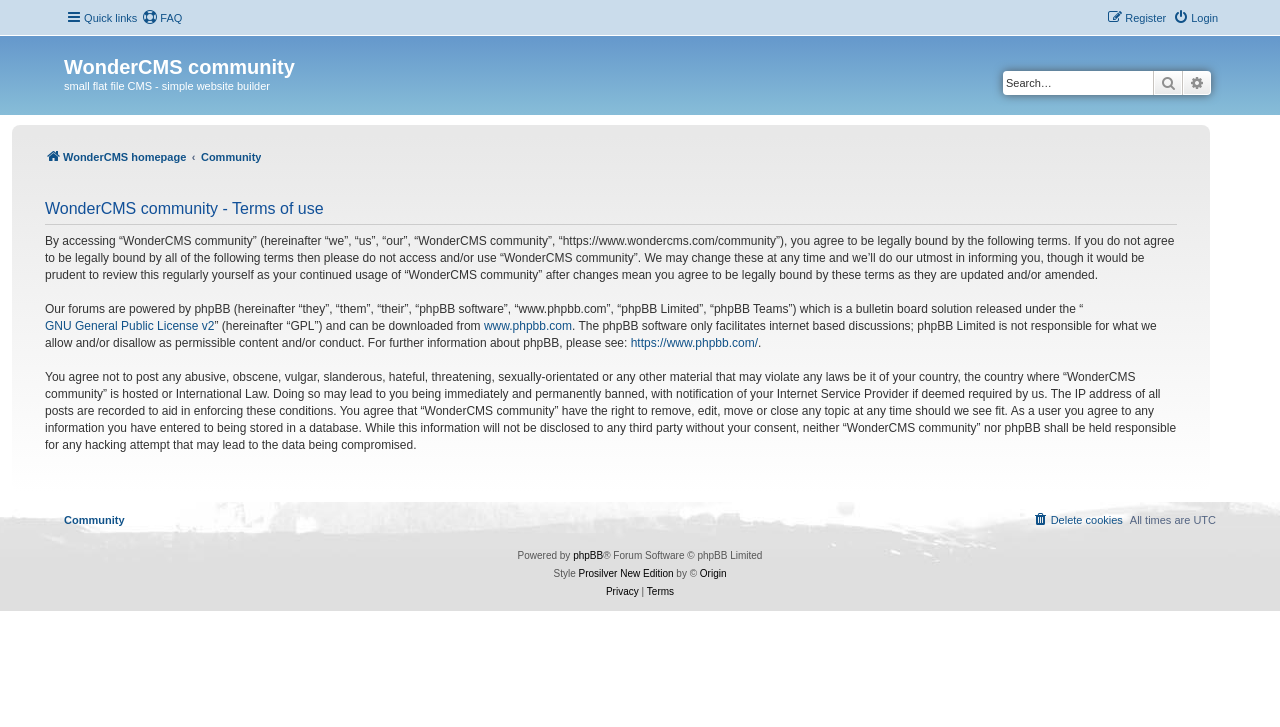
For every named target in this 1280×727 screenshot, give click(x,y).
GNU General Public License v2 (129, 326)
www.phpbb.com (528, 326)
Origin (713, 573)
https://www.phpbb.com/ (694, 343)
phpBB (588, 555)
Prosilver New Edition (626, 573)
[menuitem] (162, 18)
